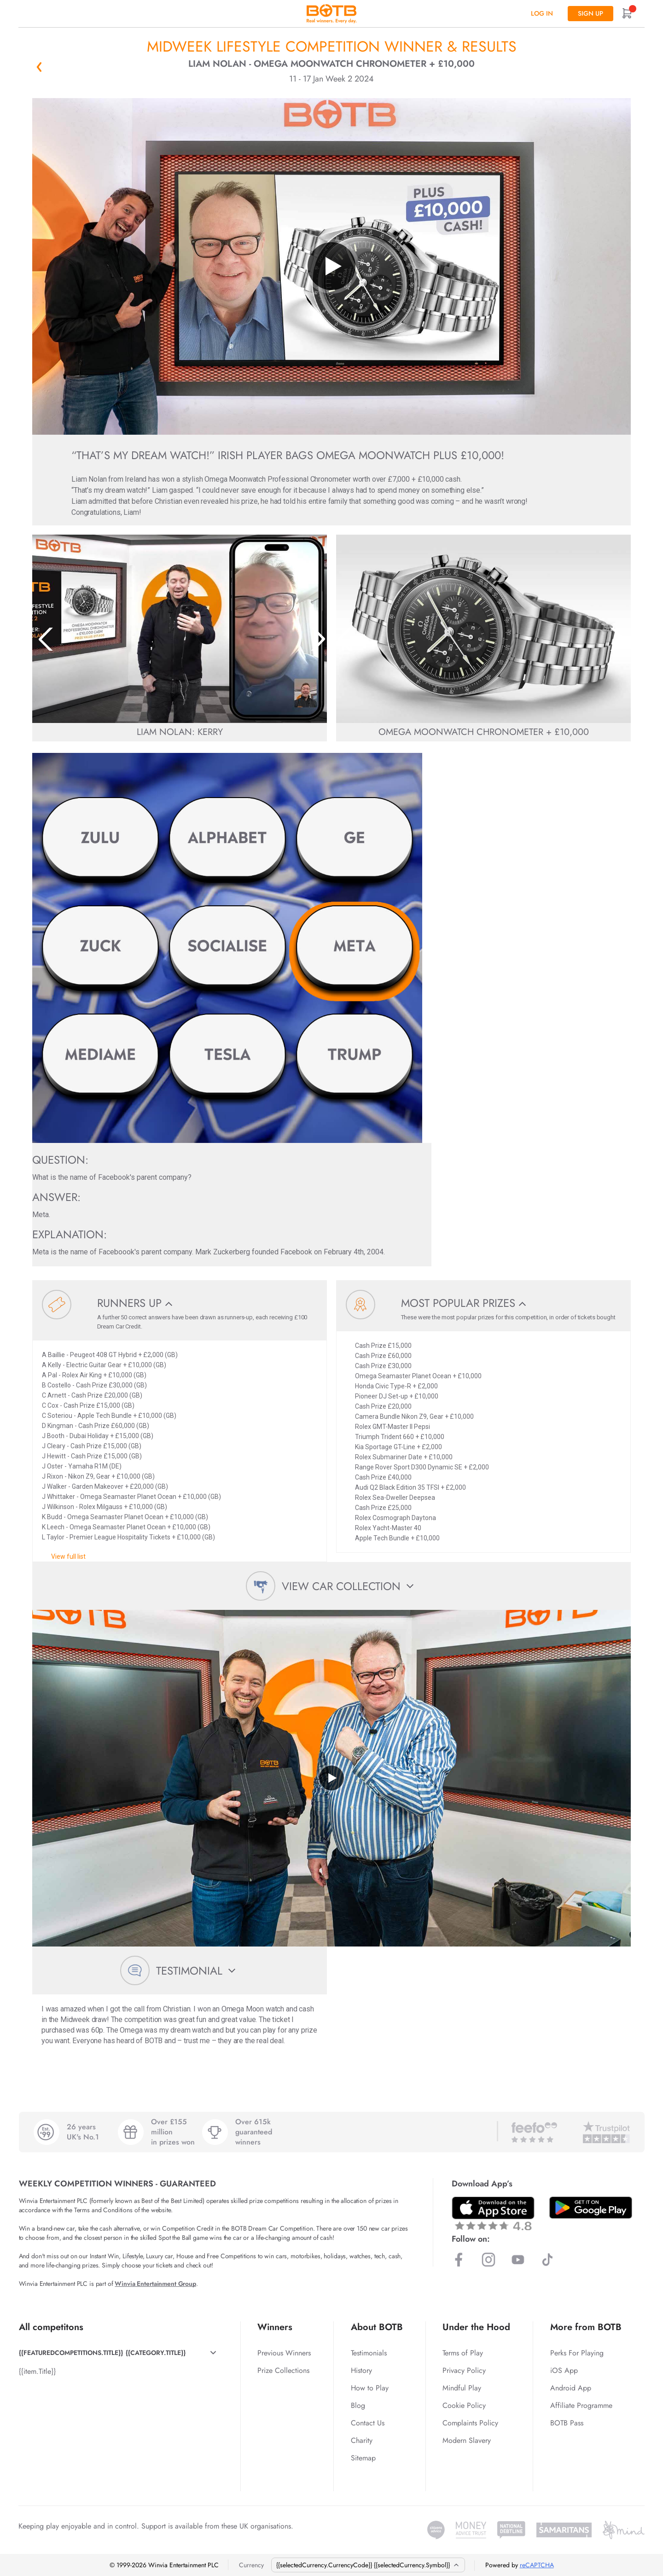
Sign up (590, 13)
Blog (358, 2405)
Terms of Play (462, 2353)
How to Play (370, 2388)
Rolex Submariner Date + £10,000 (404, 1457)
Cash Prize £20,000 (383, 1406)
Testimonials (369, 2353)
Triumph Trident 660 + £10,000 (399, 1436)
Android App (570, 2388)
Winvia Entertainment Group (155, 2283)
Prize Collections (283, 2370)
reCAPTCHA (537, 2565)
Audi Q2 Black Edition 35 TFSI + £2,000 (410, 1487)
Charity (361, 2440)
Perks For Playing (577, 2353)
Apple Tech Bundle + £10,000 (397, 1538)
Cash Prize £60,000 (383, 1355)
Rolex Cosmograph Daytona (395, 1517)
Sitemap (363, 2458)
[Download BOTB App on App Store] (493, 2213)
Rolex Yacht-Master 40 (388, 1528)
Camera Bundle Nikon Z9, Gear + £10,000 (414, 1416)
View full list (68, 1556)
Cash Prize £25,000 (383, 1507)
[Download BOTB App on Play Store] (590, 2208)
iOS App (564, 2370)
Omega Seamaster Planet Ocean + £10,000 (418, 1376)
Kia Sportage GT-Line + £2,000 (398, 1447)
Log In (542, 13)
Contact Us (367, 2423)
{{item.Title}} (37, 2371)
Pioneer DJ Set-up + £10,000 (396, 1396)
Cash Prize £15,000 (383, 1345)
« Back (39, 67)
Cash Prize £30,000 (383, 1366)
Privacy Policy (464, 2370)
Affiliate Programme (581, 2405)
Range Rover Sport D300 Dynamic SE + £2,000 (422, 1467)
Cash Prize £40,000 (383, 1477)
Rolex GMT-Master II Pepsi (392, 1426)
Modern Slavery (466, 2440)
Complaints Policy (470, 2423)
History (361, 2370)
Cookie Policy (464, 2405)
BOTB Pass (566, 2423)
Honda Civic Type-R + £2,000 (396, 1386)
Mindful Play (461, 2388)
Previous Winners (284, 2353)
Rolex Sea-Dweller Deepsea (395, 1497)
